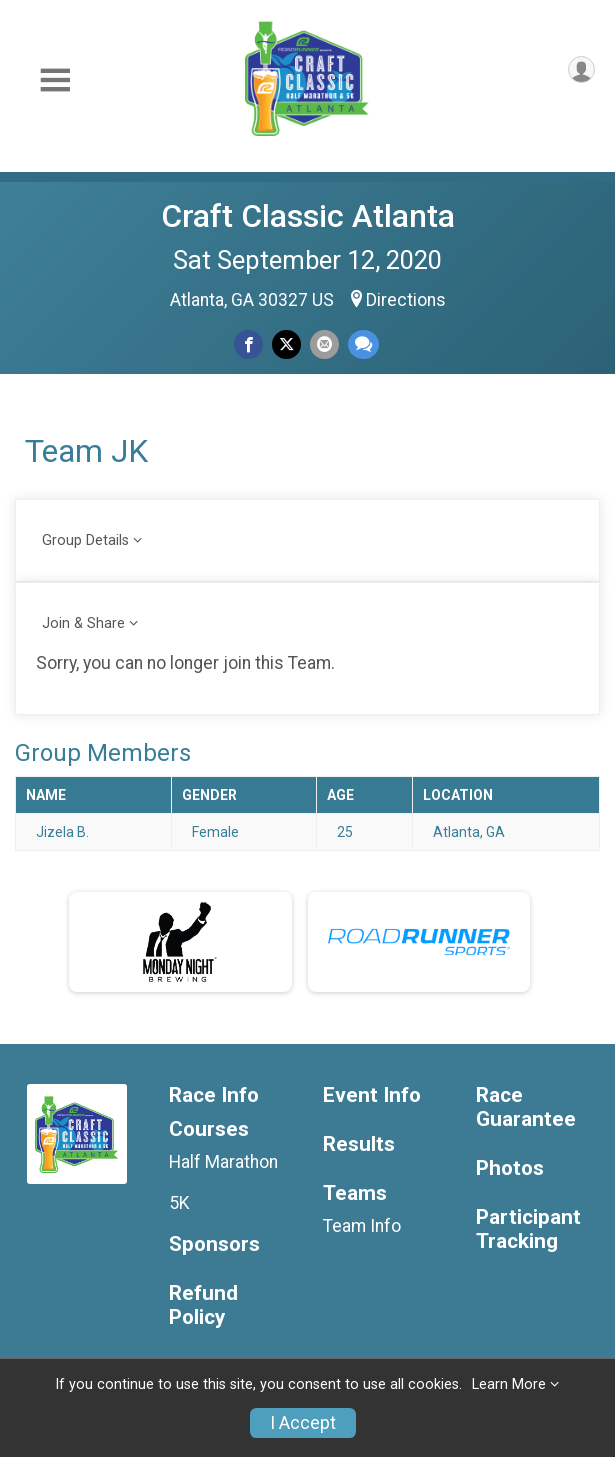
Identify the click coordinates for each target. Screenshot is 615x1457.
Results (359, 1144)
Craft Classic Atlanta (308, 216)
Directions (406, 300)
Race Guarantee (526, 1107)
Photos (510, 1168)
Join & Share (83, 623)
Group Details (85, 540)
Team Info (362, 1226)
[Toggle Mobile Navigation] (55, 80)
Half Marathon (223, 1162)
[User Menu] (581, 69)
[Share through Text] (363, 344)
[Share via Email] (324, 344)
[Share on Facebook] (248, 344)
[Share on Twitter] (286, 344)
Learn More (509, 1384)
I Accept (303, 1423)
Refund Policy (203, 1305)
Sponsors (214, 1244)
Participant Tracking (528, 1229)
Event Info (372, 1095)
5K (179, 1203)
